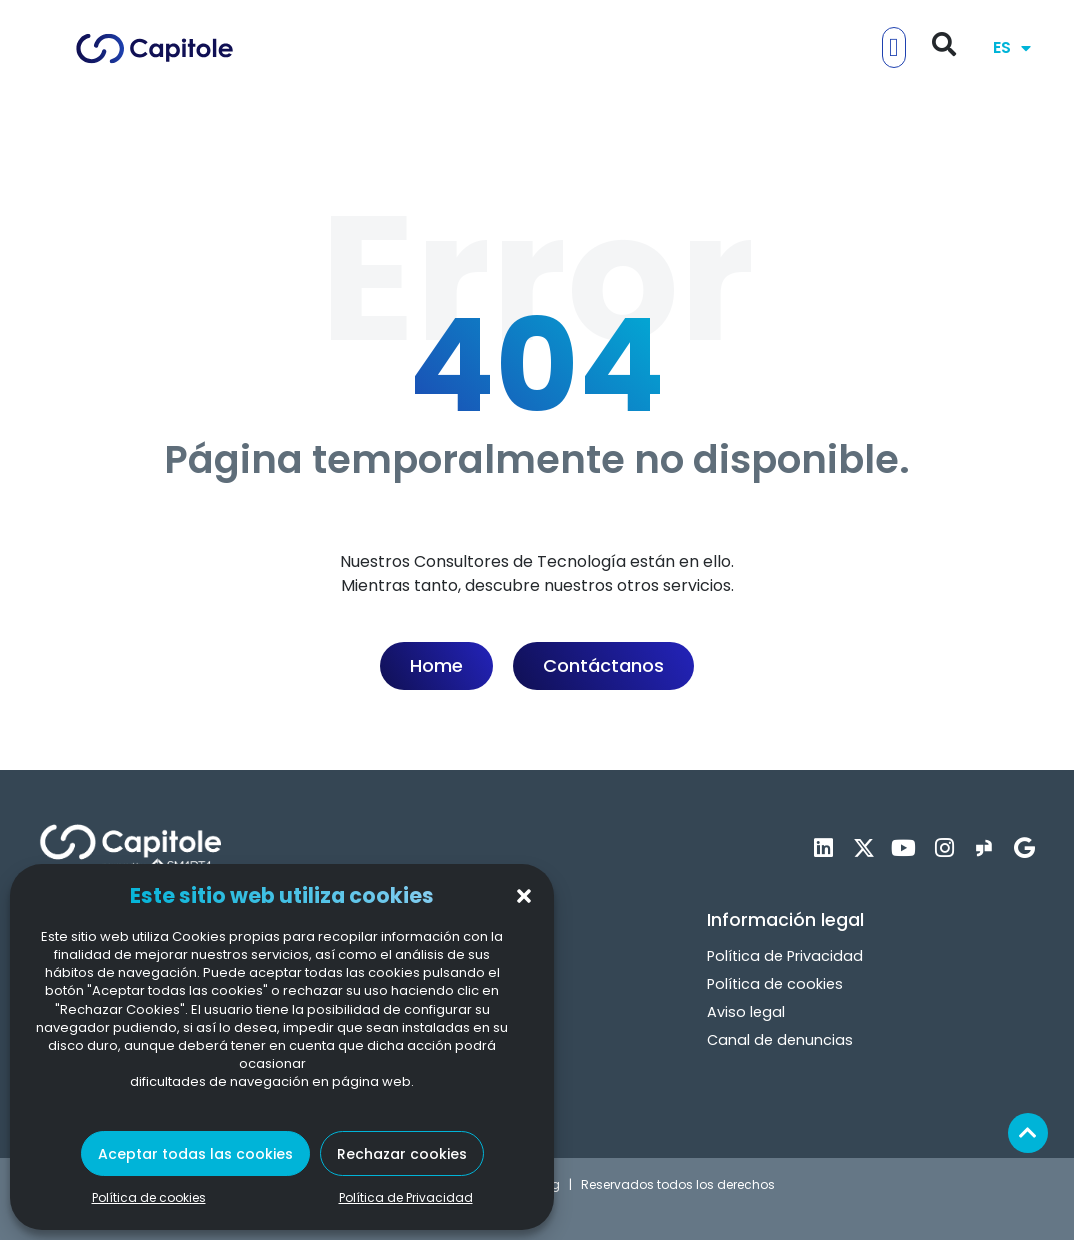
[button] (524, 896)
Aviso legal (746, 1012)
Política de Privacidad (406, 1197)
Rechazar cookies (402, 1154)
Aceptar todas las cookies (195, 1154)
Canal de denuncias (780, 1040)
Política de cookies (149, 1197)
